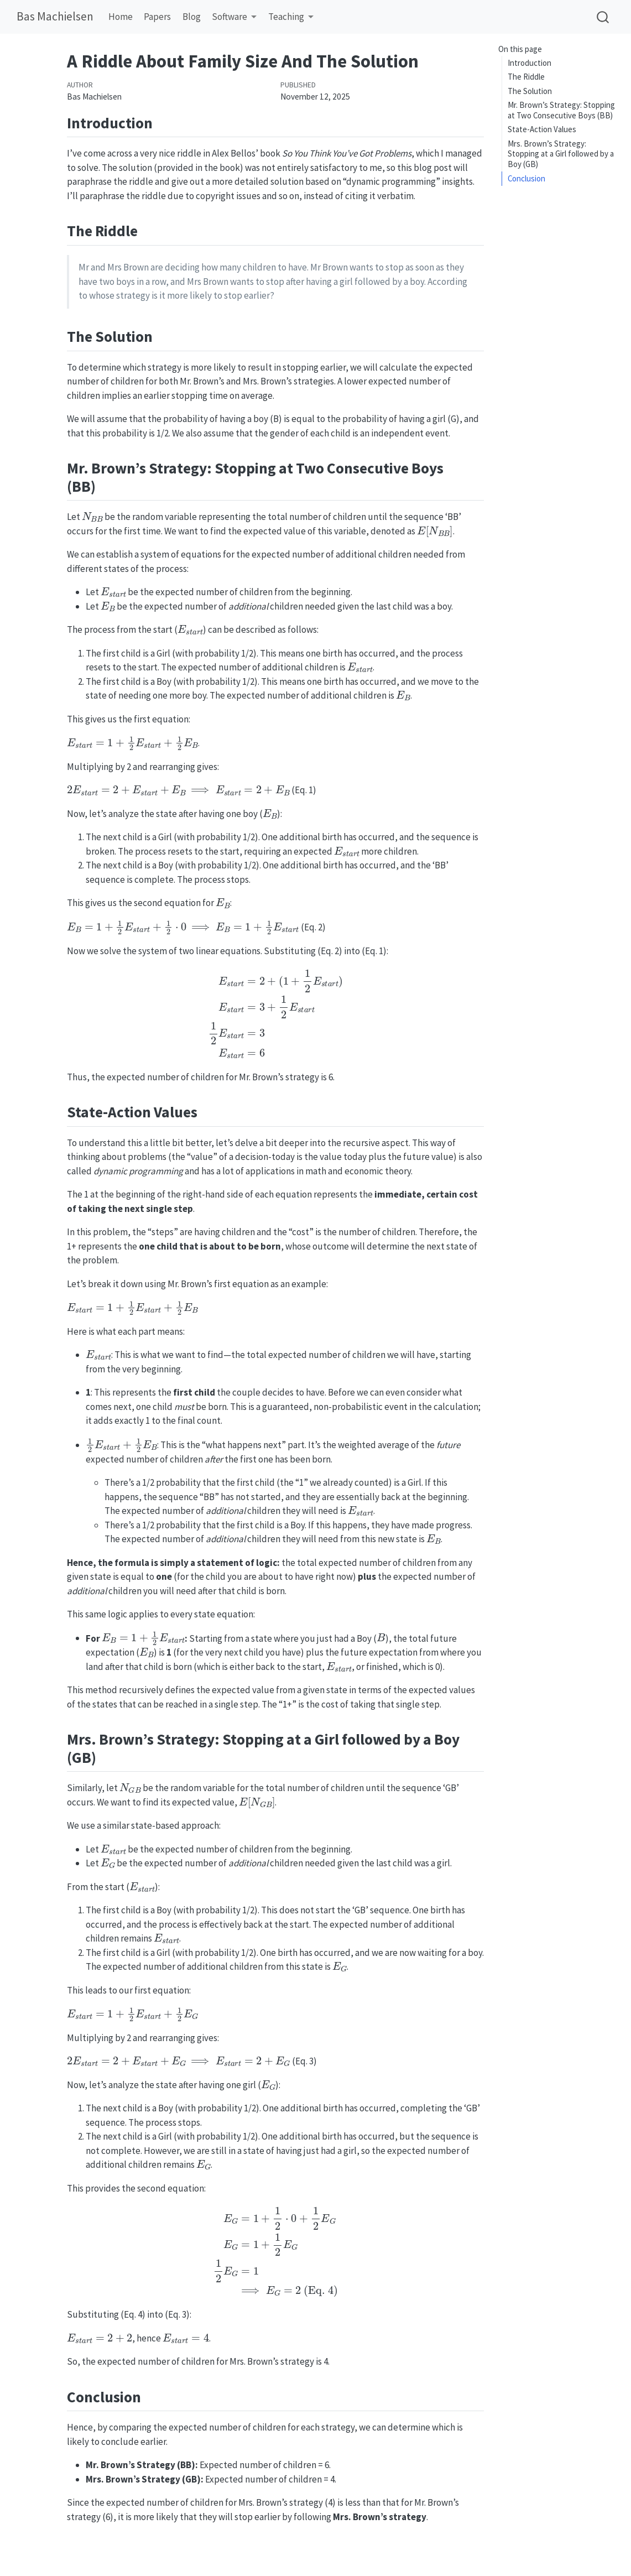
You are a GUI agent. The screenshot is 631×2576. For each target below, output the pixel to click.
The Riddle (526, 76)
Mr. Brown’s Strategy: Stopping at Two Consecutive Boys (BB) (561, 110)
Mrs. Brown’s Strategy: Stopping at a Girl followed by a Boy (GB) (561, 153)
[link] (234, 17)
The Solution (530, 91)
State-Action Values (542, 129)
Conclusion (526, 178)
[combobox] (603, 17)
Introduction (529, 63)
